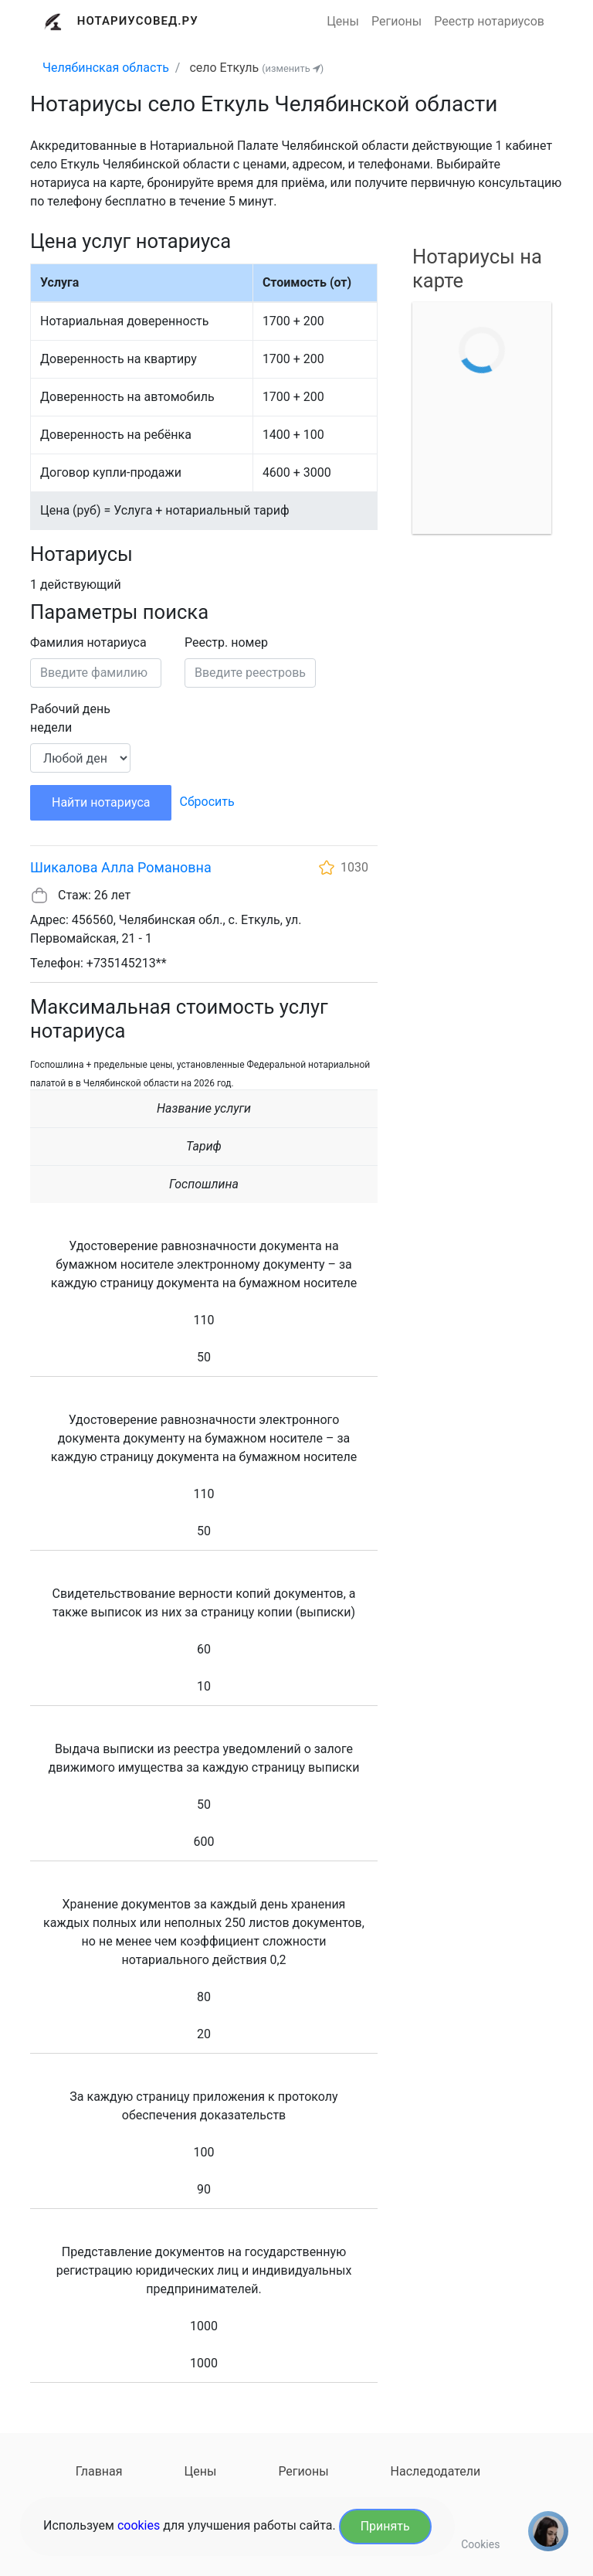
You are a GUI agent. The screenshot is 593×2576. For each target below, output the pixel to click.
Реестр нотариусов (489, 21)
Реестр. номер (226, 642)
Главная (99, 2471)
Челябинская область (105, 67)
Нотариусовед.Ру (137, 21)
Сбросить (206, 801)
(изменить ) (293, 68)
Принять (385, 2526)
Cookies (480, 2544)
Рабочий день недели (70, 718)
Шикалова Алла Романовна (121, 867)
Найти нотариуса (101, 802)
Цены (343, 21)
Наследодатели (436, 2471)
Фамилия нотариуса (88, 642)
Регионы (396, 21)
